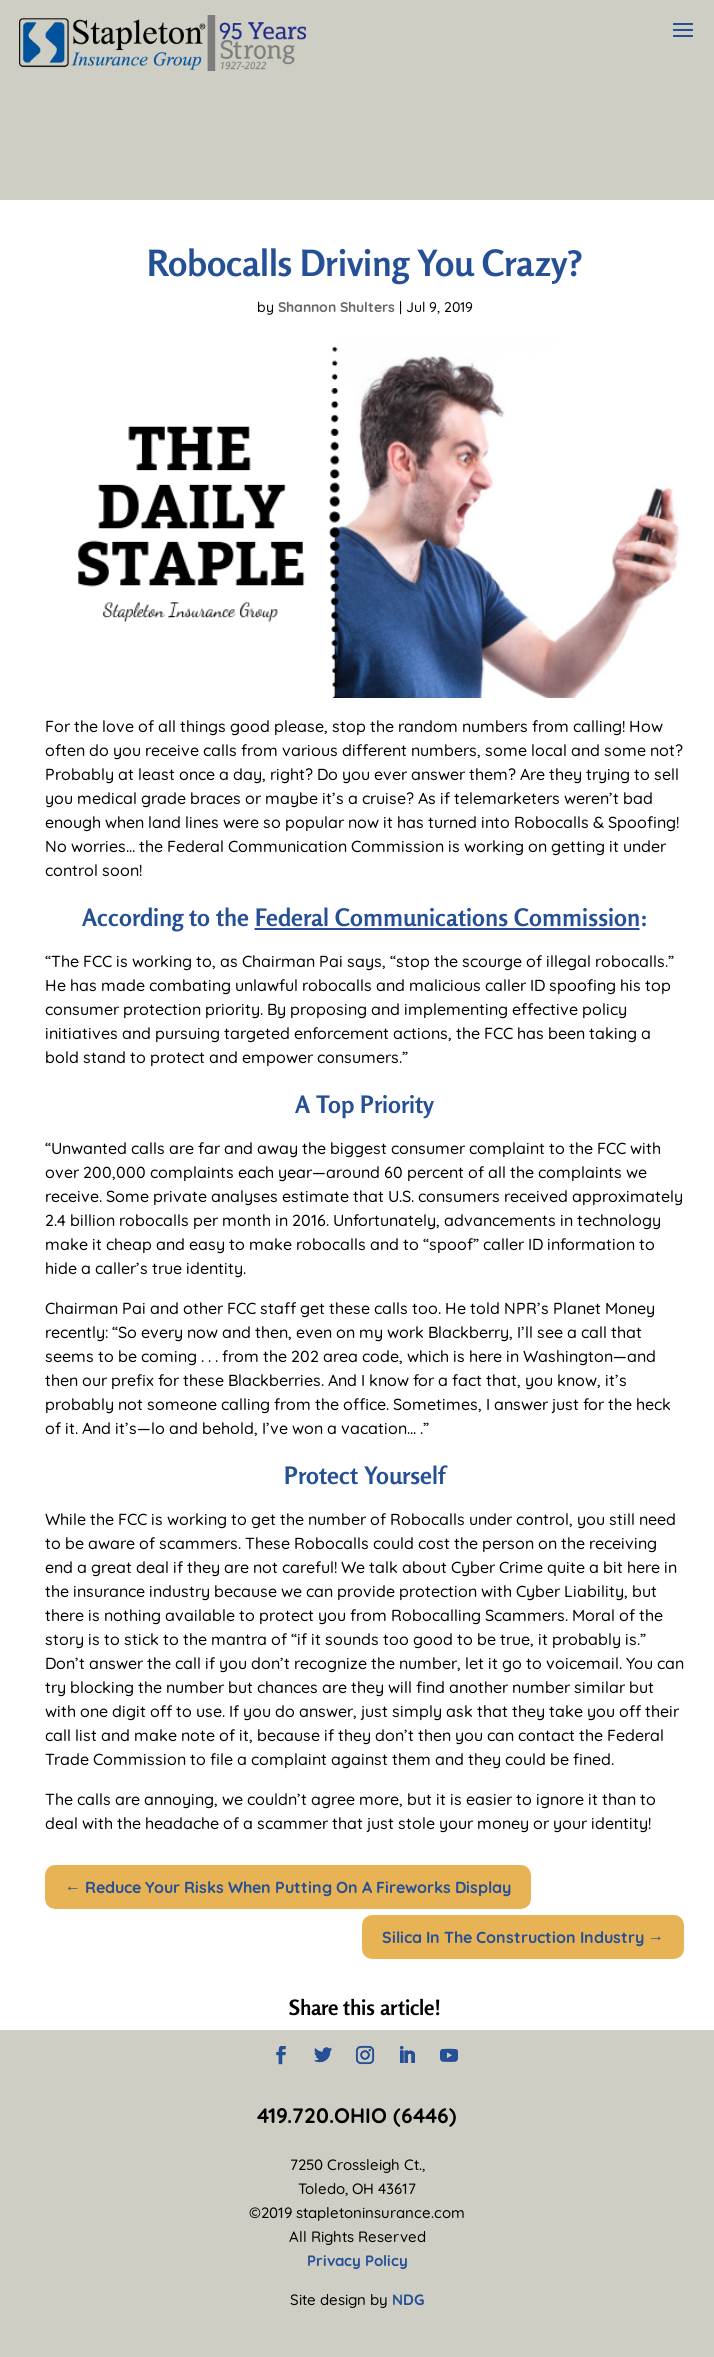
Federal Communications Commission (447, 917)
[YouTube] (449, 2057)
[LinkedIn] (407, 2057)
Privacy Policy (357, 2260)
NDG (408, 2299)
